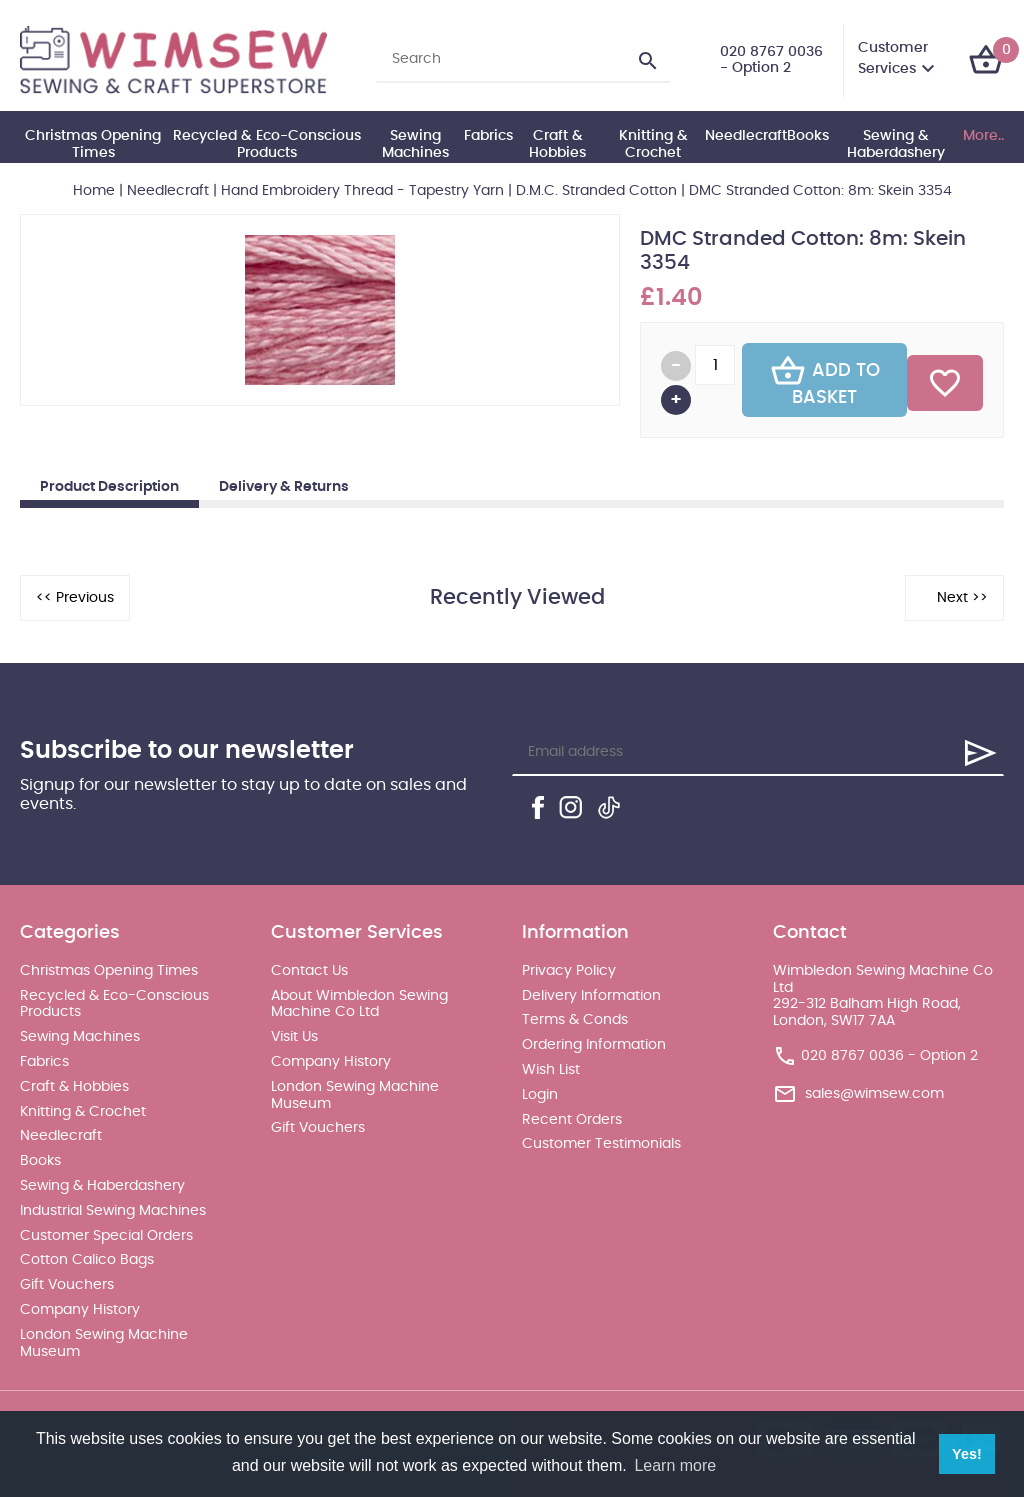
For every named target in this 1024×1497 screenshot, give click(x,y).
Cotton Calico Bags (87, 1260)
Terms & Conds (575, 1020)
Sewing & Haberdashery (896, 144)
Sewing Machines (415, 144)
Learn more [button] (675, 1465)
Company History (80, 1310)
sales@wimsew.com (874, 1094)
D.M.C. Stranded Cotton (596, 191)
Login (540, 1095)
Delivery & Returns (284, 487)
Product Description (109, 487)
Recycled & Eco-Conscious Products (267, 144)
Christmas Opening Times (93, 144)
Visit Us (294, 1037)
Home (94, 191)
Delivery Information (591, 996)
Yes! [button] (967, 1454)
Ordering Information (594, 1045)
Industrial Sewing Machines (113, 1211)
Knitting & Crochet (653, 144)
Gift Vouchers (67, 1285)
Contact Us (309, 971)
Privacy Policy (569, 971)
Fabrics (488, 136)
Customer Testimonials (601, 1144)
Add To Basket (825, 380)
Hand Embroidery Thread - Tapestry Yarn (362, 191)
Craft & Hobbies (557, 144)
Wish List (551, 1070)
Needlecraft (746, 136)
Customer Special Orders (106, 1236)
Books (808, 136)
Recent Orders (572, 1120)
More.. (983, 136)
